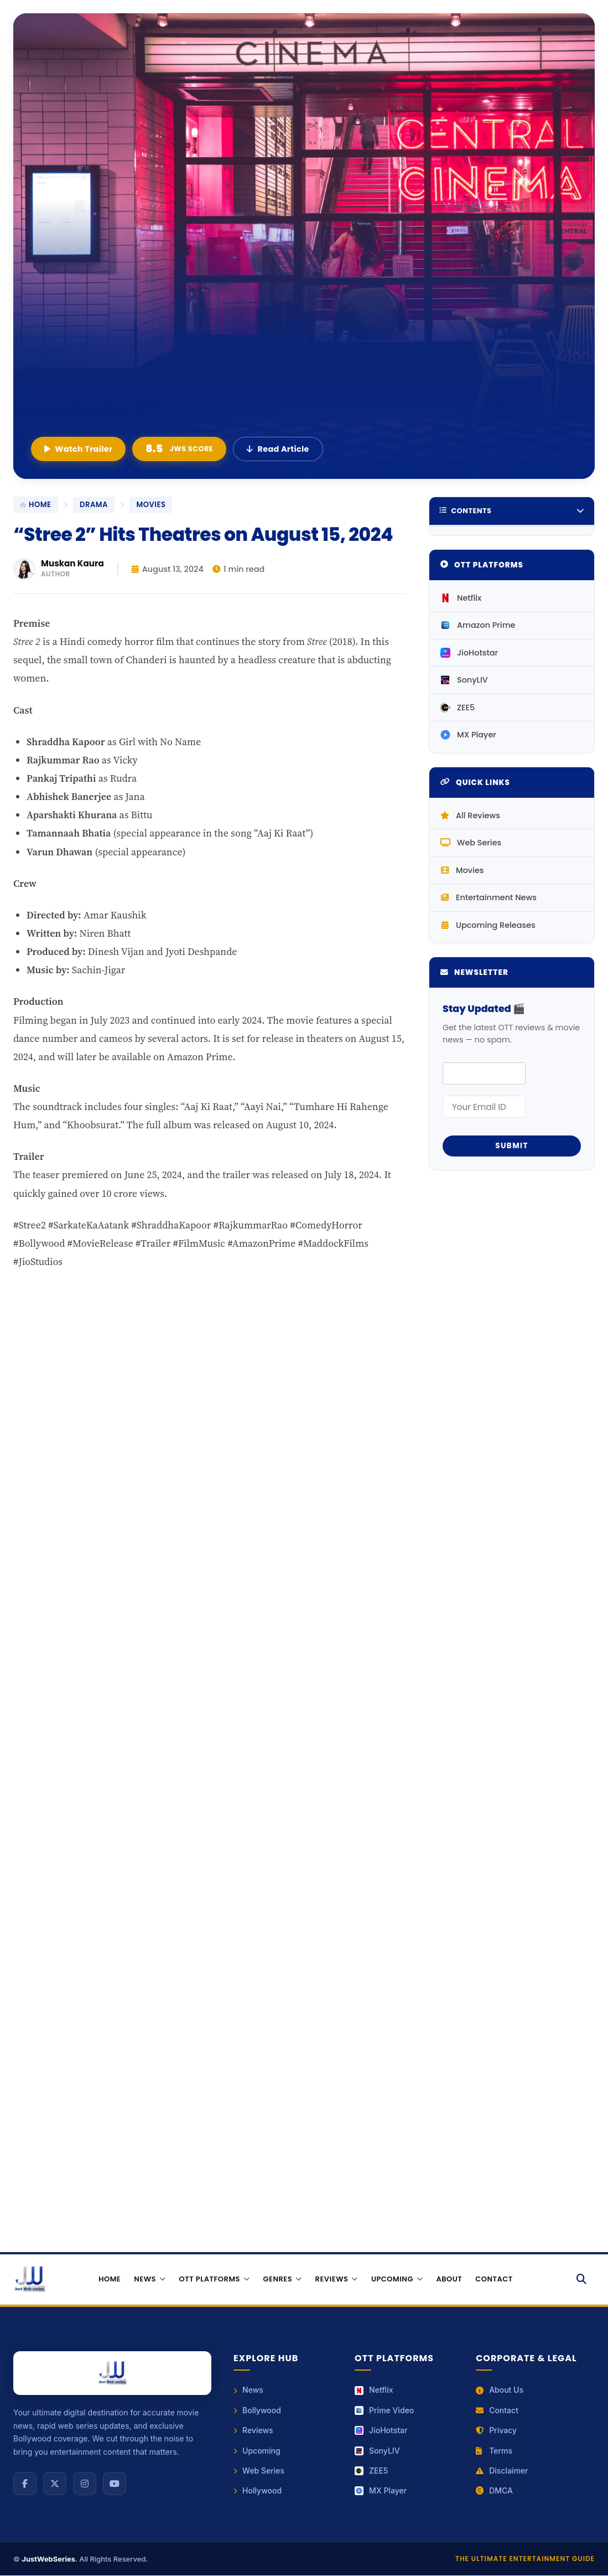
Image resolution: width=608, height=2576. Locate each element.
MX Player (468, 734)
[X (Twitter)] (54, 2484)
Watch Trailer (78, 449)
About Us (499, 2390)
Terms (494, 2450)
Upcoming (256, 2450)
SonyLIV (464, 679)
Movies (462, 870)
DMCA (494, 2491)
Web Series (470, 842)
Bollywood (257, 2410)
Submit (511, 1145)
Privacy (496, 2430)
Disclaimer (502, 2471)
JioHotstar (469, 652)
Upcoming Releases (488, 925)
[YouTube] (114, 2484)
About (449, 2279)
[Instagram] (84, 2484)
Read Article (278, 449)
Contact (494, 2279)
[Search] (582, 2279)
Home (109, 2279)
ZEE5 (457, 707)
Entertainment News (488, 897)
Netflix (460, 597)
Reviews (253, 2430)
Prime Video (384, 2410)
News (248, 2390)
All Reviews (470, 815)
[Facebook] (25, 2484)
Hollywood (257, 2491)
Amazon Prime (478, 625)
